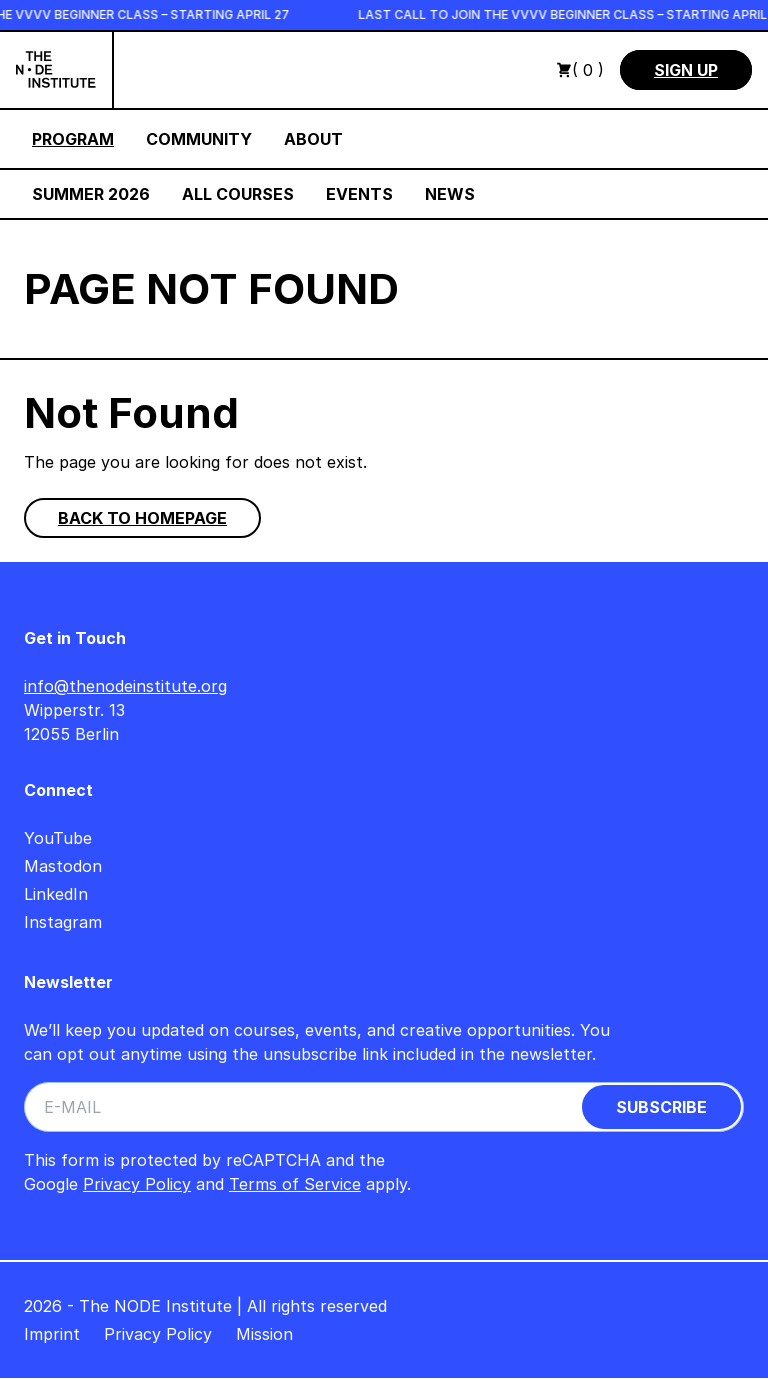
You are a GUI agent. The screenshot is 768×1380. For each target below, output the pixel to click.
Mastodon (63, 866)
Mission (264, 1334)
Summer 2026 (91, 194)
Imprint (52, 1334)
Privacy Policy (137, 1184)
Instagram (63, 922)
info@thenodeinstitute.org (125, 686)
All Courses (238, 194)
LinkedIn (56, 894)
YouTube (58, 838)
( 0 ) (580, 70)
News (450, 194)
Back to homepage (142, 518)
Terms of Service (295, 1184)
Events (359, 194)
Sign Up (686, 70)
